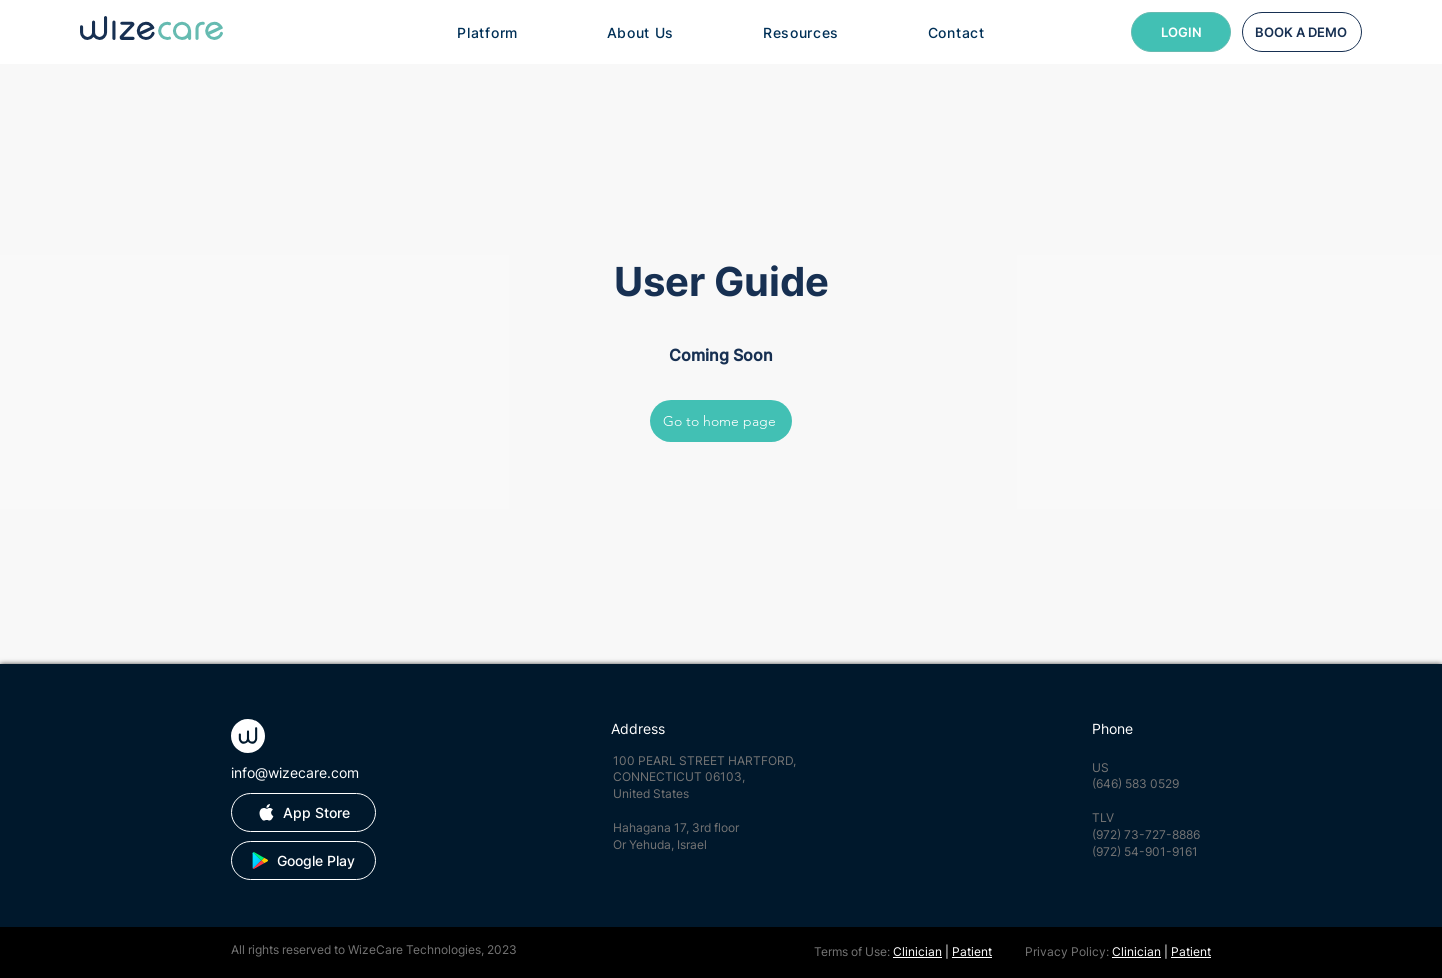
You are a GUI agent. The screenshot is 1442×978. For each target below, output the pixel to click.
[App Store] (303, 812)
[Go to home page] (721, 421)
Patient (972, 951)
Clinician (917, 951)
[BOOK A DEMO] (1302, 32)
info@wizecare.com (295, 772)
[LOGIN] (1181, 32)
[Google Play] (303, 860)
